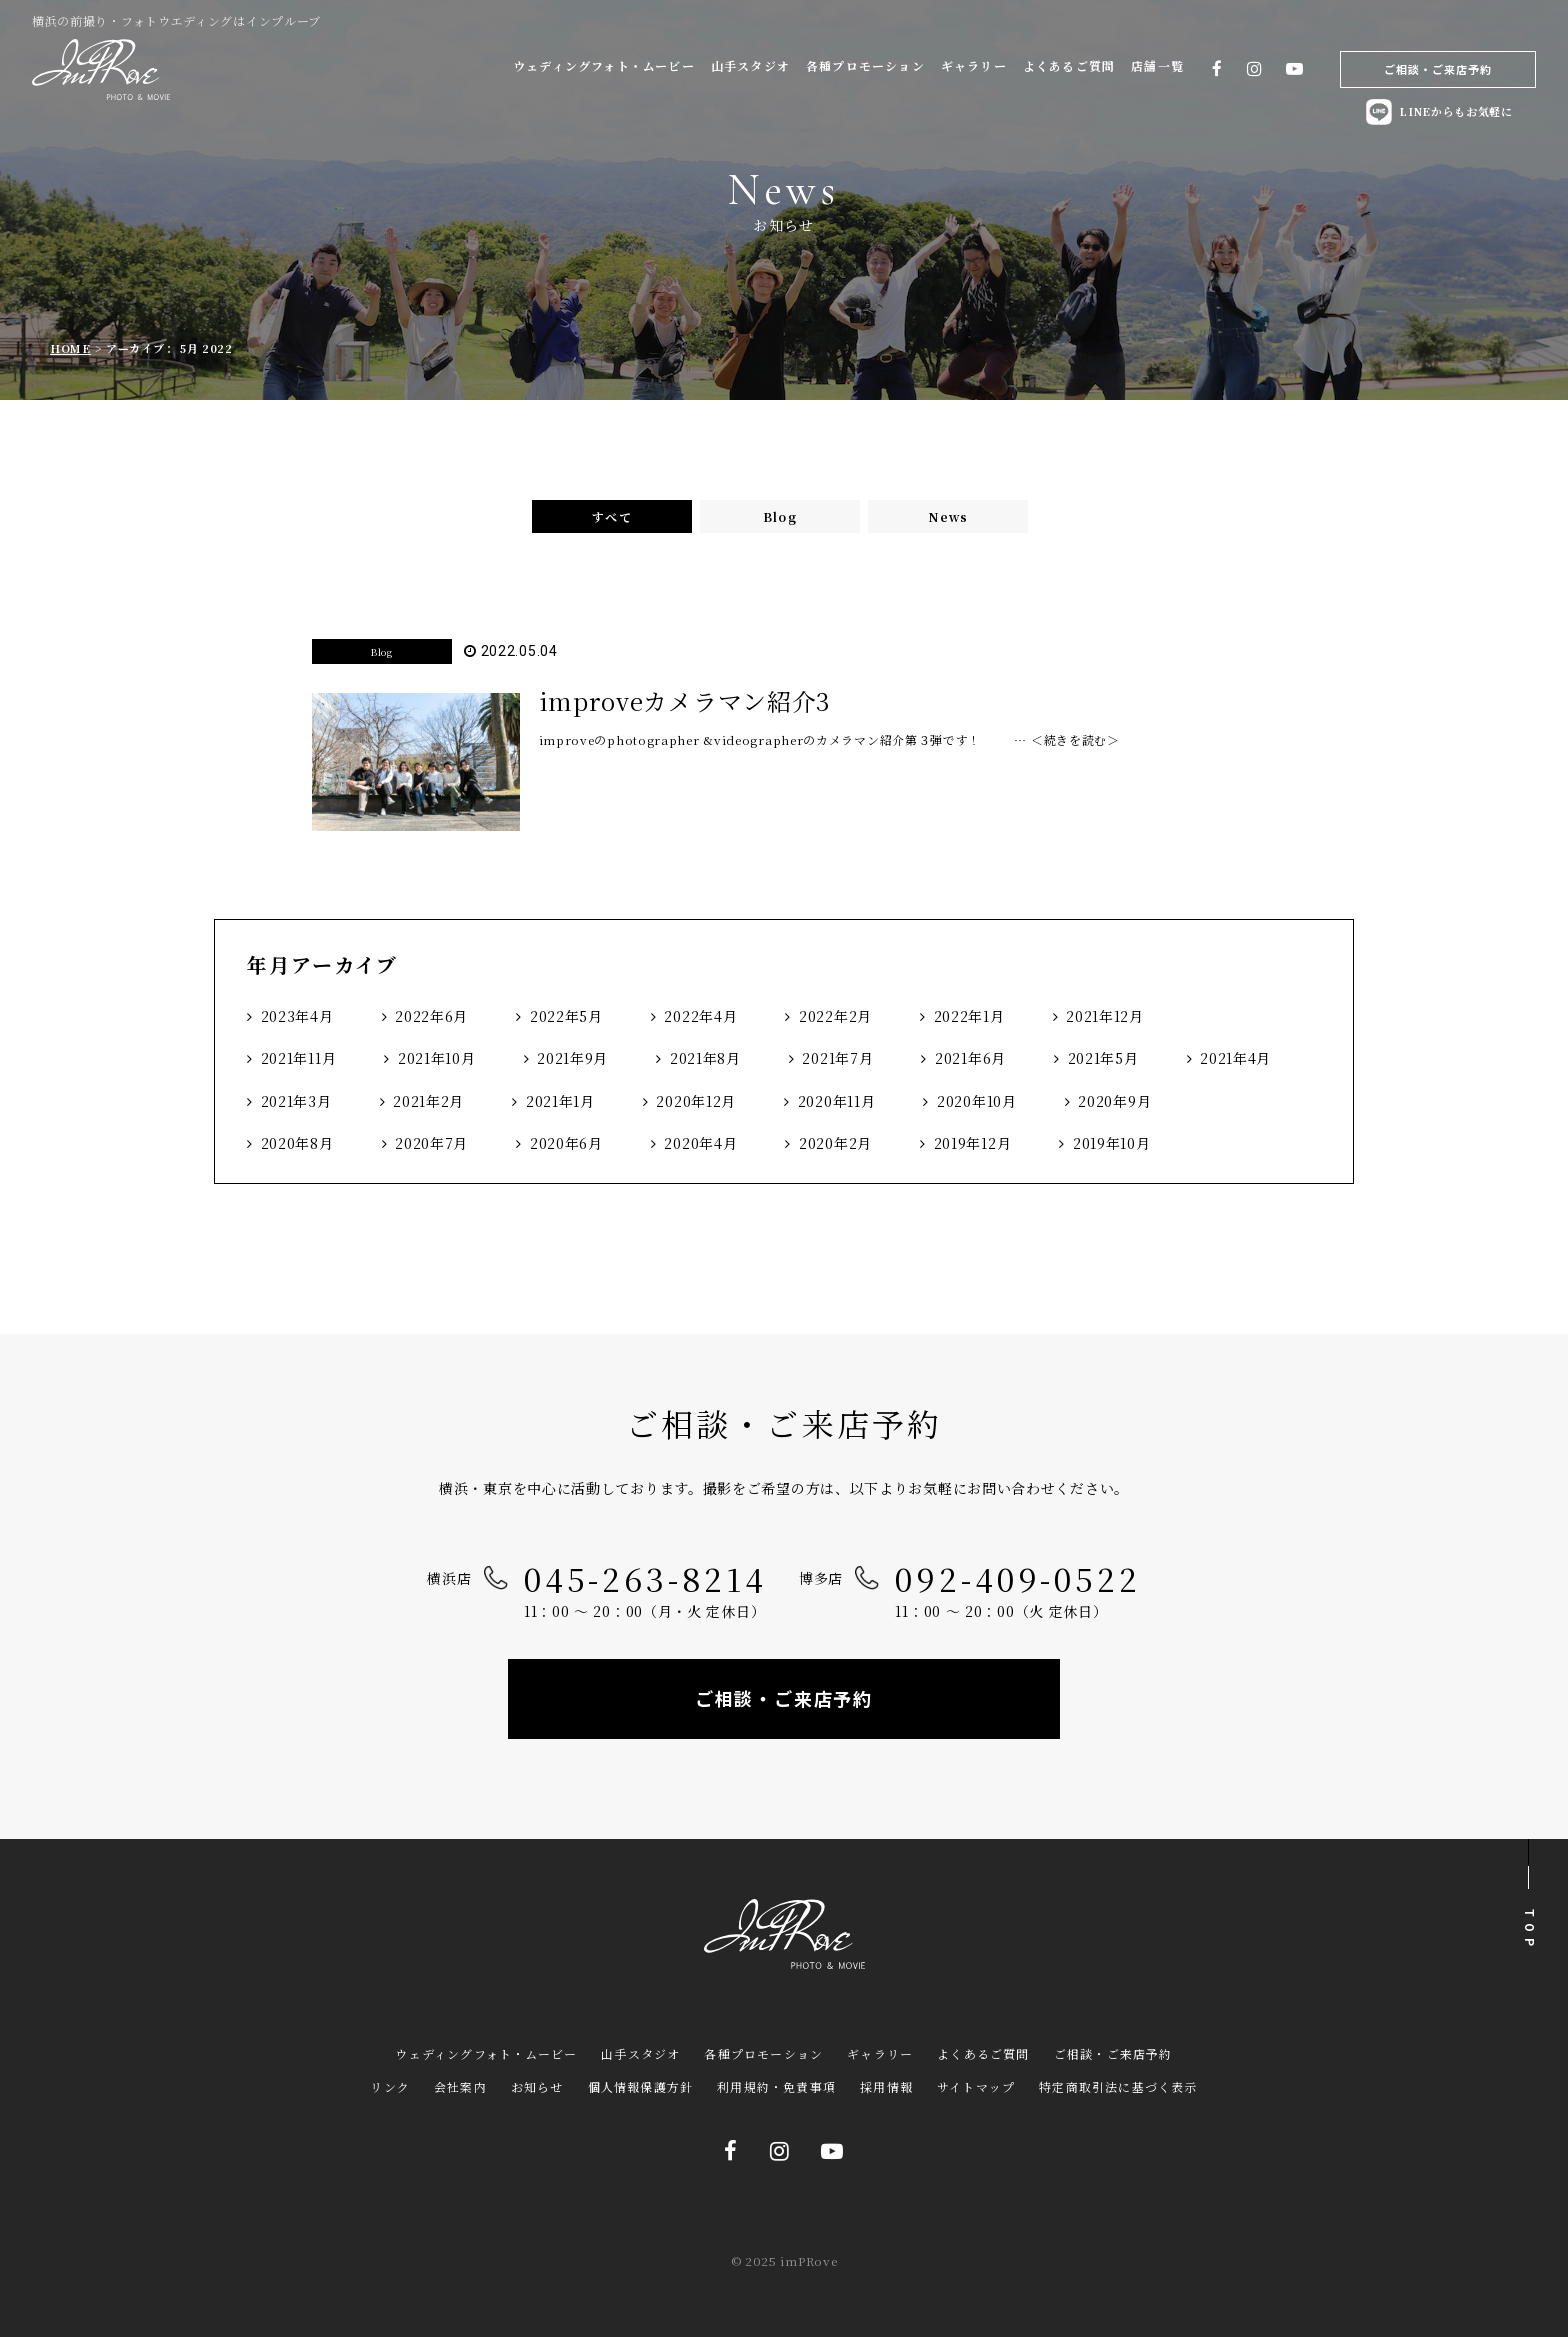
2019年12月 (973, 1143)
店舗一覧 (1157, 65)
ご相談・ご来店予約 (1438, 69)
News (948, 516)
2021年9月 (572, 1058)
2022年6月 (431, 1016)
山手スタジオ (750, 65)
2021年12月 (1105, 1016)
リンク (390, 2086)
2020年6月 (566, 1143)
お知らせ (537, 2086)
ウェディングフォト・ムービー (604, 65)
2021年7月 (837, 1058)
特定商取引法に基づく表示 (1118, 2086)
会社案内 (460, 2086)
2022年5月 (566, 1016)
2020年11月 (837, 1101)
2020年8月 (297, 1143)
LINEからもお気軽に (1438, 112)
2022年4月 (700, 1016)
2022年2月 (835, 1016)
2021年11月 (299, 1058)
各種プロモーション (865, 65)
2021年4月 (1235, 1058)
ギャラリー (974, 65)
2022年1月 (969, 1016)
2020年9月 (1114, 1101)
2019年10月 (1112, 1143)
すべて (612, 516)
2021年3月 (296, 1101)
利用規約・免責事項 (776, 2086)
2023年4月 (297, 1016)
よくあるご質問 (1069, 65)
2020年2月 (835, 1143)
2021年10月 (437, 1058)
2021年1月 (560, 1101)
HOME (70, 348)
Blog (780, 516)
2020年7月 (431, 1143)
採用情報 (886, 2086)
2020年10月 (977, 1101)
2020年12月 (696, 1101)
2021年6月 (970, 1058)
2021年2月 (428, 1101)
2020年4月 (700, 1143)
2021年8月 (705, 1058)
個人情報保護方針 (641, 2086)
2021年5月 (1103, 1058)
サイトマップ (976, 2086)
